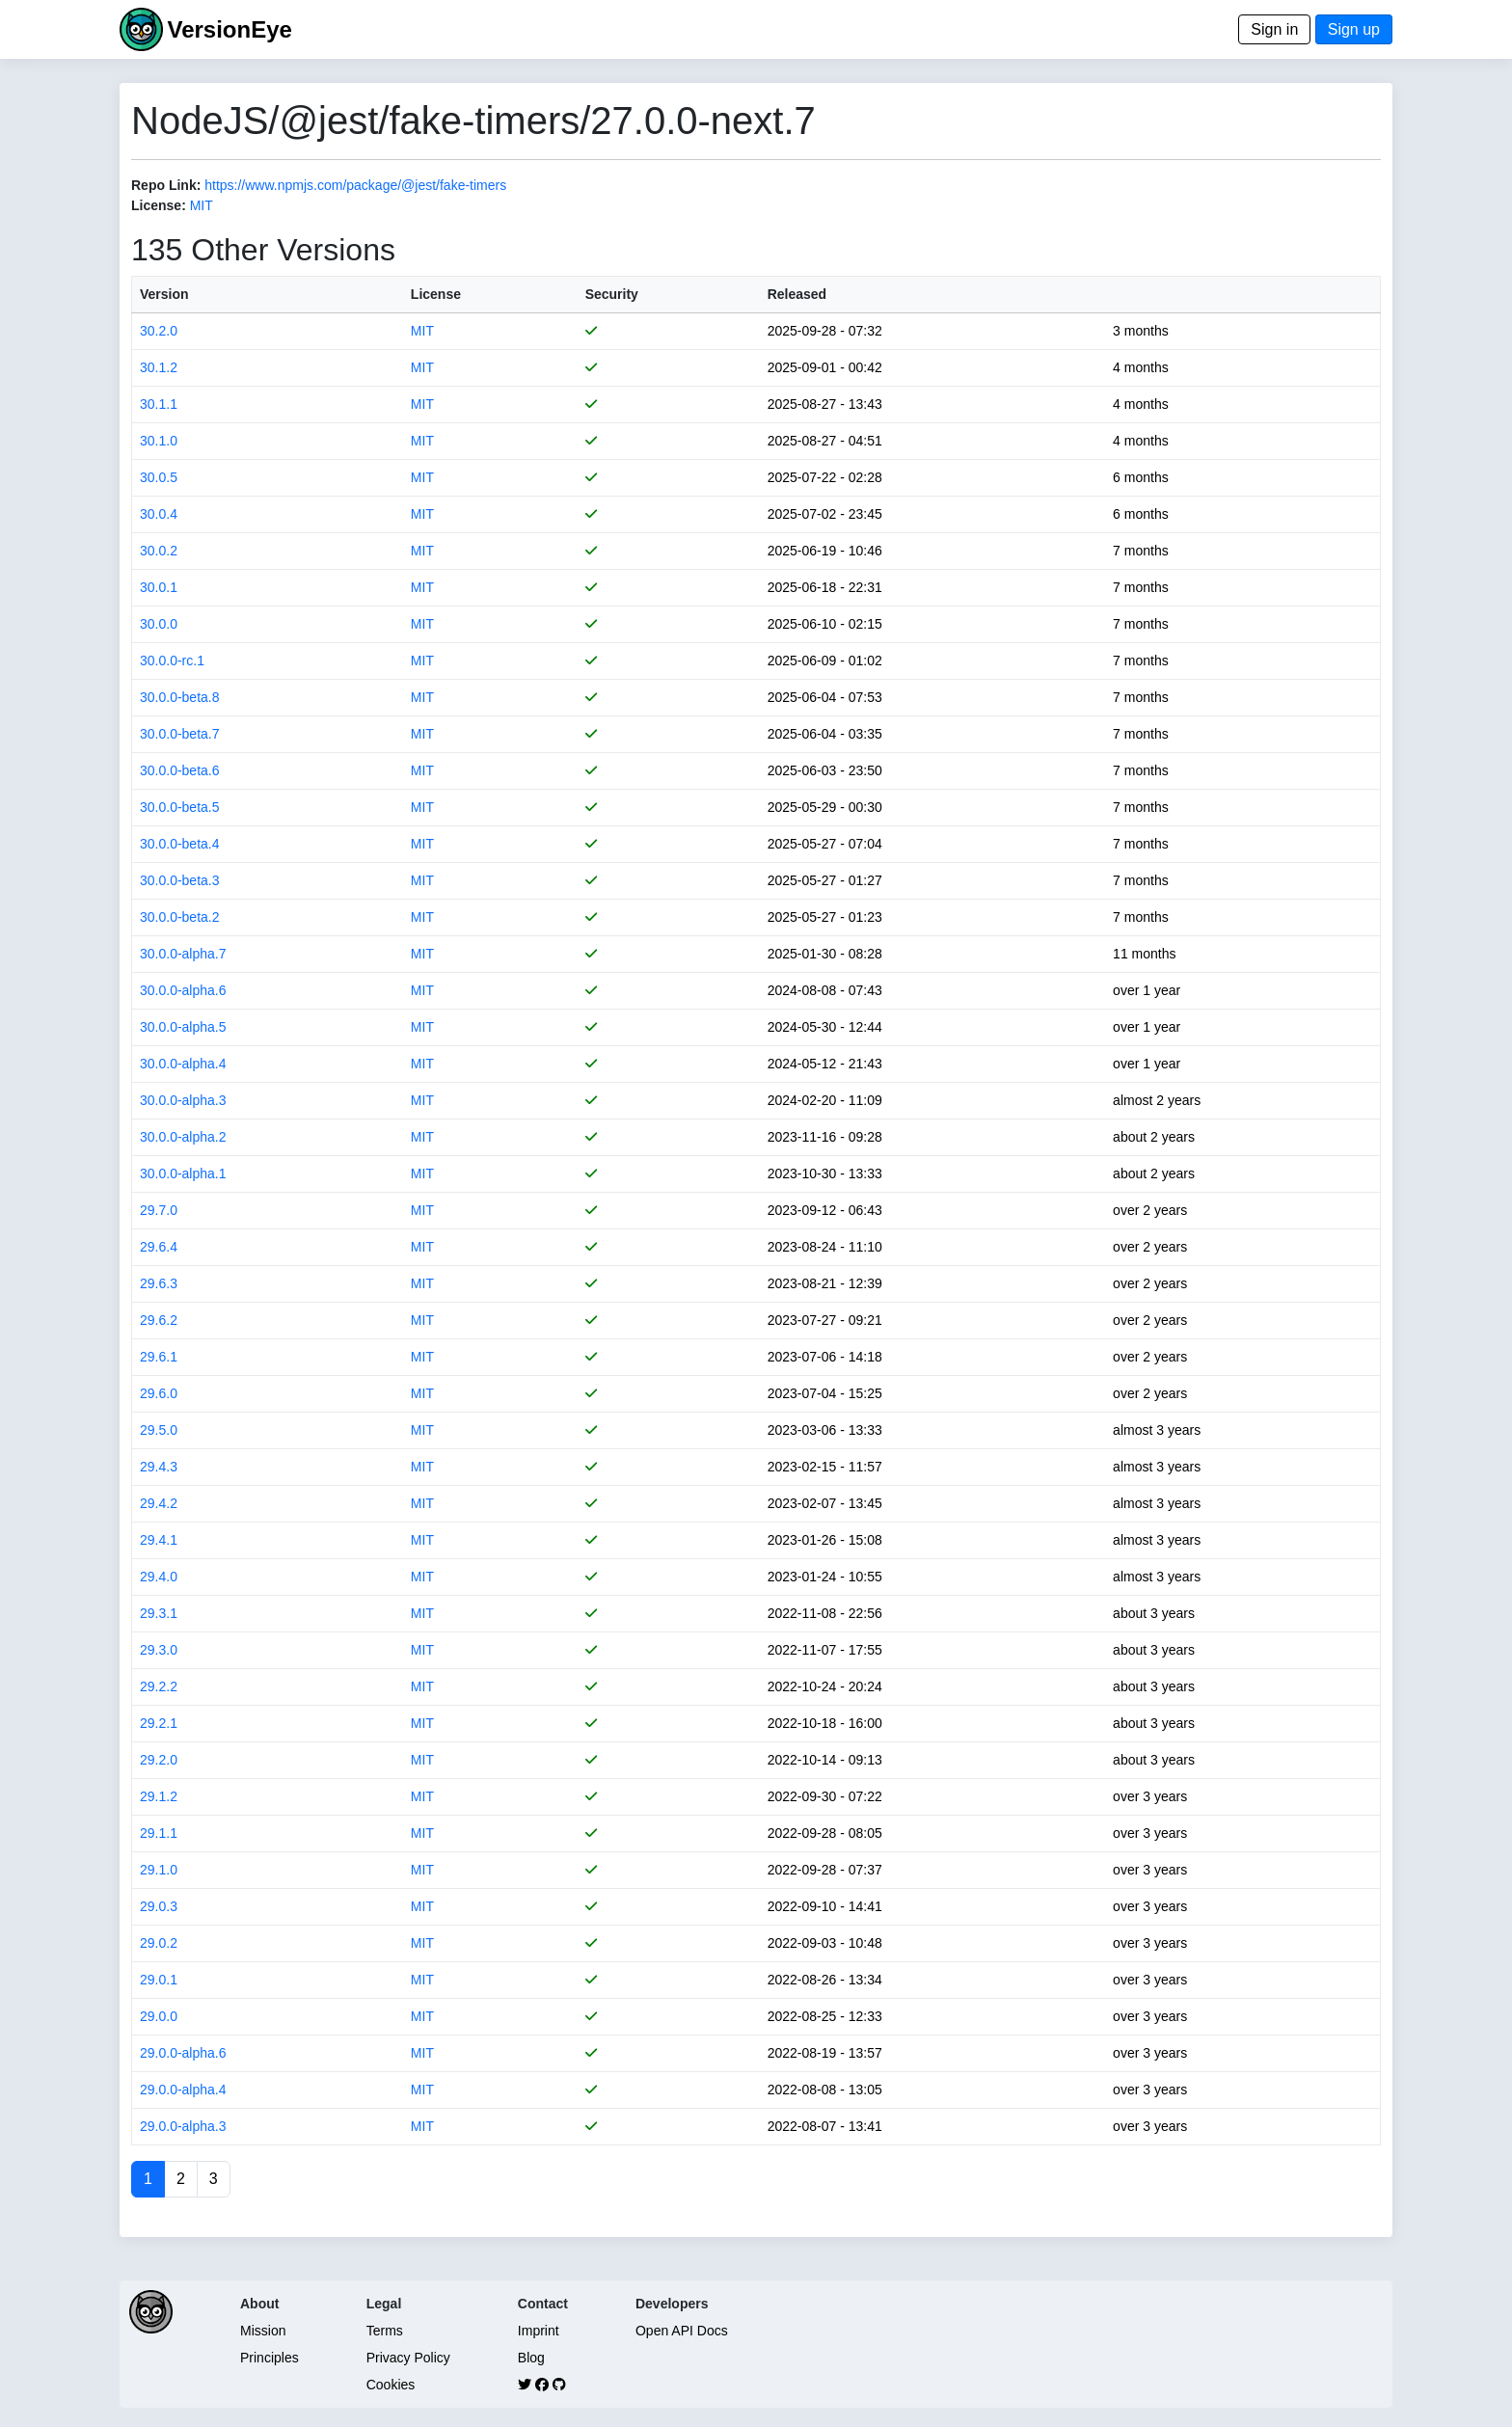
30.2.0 (158, 330)
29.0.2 (158, 1943)
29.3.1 (158, 1613)
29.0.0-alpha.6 (183, 2053)
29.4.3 (158, 1466)
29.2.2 (158, 1686)
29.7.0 (158, 1210)
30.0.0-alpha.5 (183, 1027)
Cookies (391, 2384)
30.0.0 (158, 624)
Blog (531, 2357)
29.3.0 (158, 1650)
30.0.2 (158, 550)
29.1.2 (158, 1796)
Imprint (538, 2330)
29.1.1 (158, 1833)
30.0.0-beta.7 (180, 734)
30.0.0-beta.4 (180, 843)
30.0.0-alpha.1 (183, 1173)
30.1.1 (158, 404)
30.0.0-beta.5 (180, 807)
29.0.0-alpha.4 (183, 2089)
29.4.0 (158, 1576)
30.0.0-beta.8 (180, 697)
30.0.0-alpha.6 (183, 990)
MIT (201, 205)
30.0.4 (158, 514)
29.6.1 (158, 1356)
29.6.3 (158, 1283)
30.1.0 (158, 440)
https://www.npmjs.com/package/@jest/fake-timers (355, 185)
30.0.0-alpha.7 (183, 953)
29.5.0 (158, 1430)
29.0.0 (158, 2016)
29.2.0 (158, 1759)
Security (611, 294)
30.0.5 (158, 477)
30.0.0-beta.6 (180, 770)
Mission (262, 2330)
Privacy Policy (408, 2357)
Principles (269, 2357)
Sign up (1354, 29)
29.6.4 (158, 1246)
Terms (384, 2330)
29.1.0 (158, 1869)
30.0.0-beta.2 (180, 917)
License (436, 294)
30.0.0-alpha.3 (183, 1100)
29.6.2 (158, 1320)
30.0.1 (158, 587)
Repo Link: (166, 185)
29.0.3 (158, 1906)
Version (164, 294)
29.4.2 (158, 1503)
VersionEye (229, 29)
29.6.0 (158, 1393)
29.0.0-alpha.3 (183, 2126)
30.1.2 (158, 367)
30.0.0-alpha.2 (183, 1137)
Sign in (1274, 29)
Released (797, 294)
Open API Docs (681, 2330)
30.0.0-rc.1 (172, 660)
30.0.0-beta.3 (180, 880)
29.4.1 (158, 1540)
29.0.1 (158, 1979)
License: (158, 205)
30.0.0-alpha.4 (183, 1063)
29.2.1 (158, 1723)
